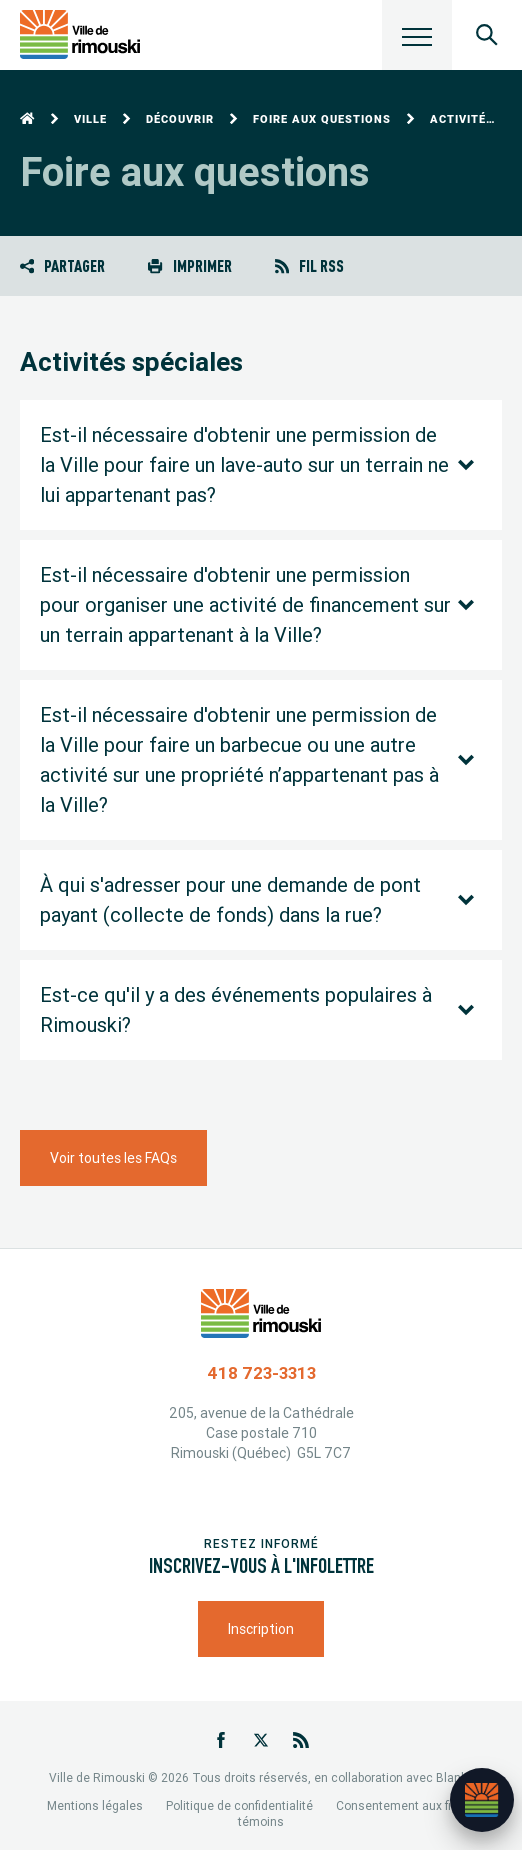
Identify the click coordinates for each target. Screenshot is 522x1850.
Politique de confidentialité (239, 1805)
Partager (62, 265)
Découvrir (180, 119)
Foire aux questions (322, 119)
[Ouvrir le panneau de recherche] (487, 35)
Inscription (261, 1629)
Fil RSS (309, 265)
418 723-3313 (261, 1373)
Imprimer (189, 265)
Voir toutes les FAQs (113, 1158)
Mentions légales (95, 1805)
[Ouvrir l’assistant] (482, 1800)
